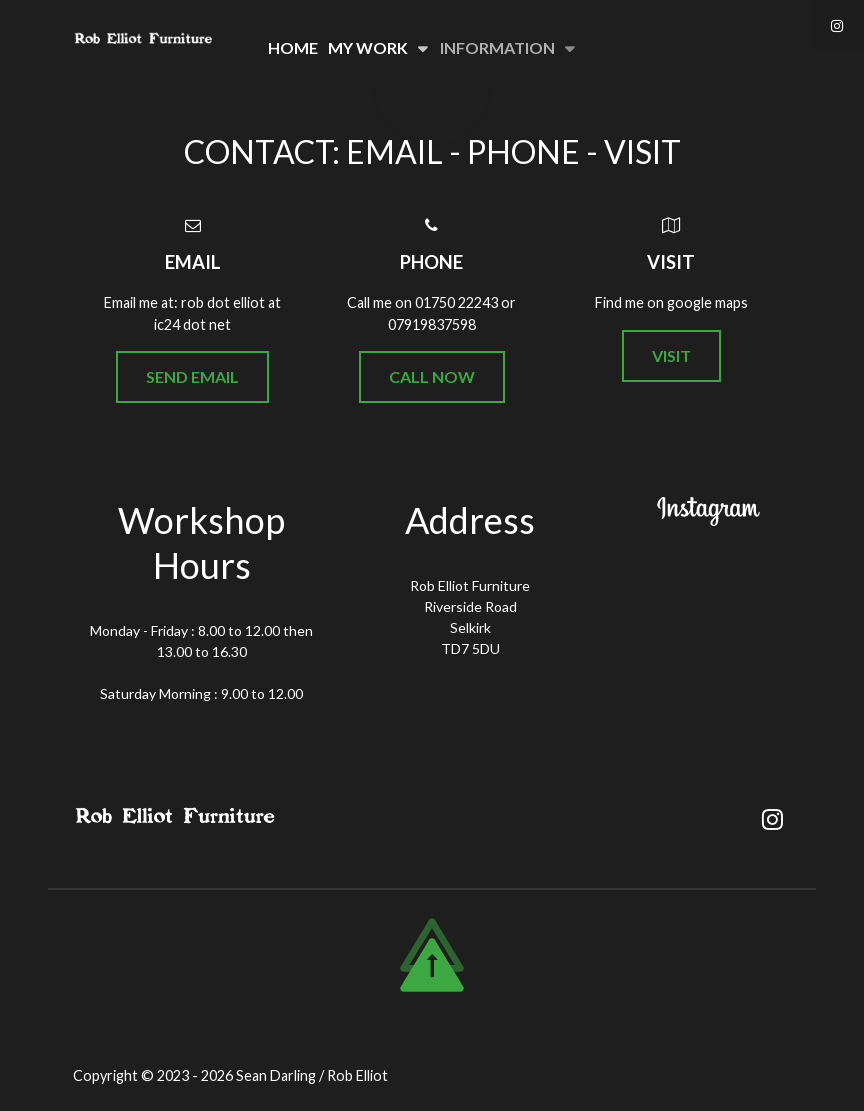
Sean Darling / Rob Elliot (312, 1075)
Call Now (432, 376)
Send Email (192, 376)
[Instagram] (837, 25)
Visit (671, 355)
